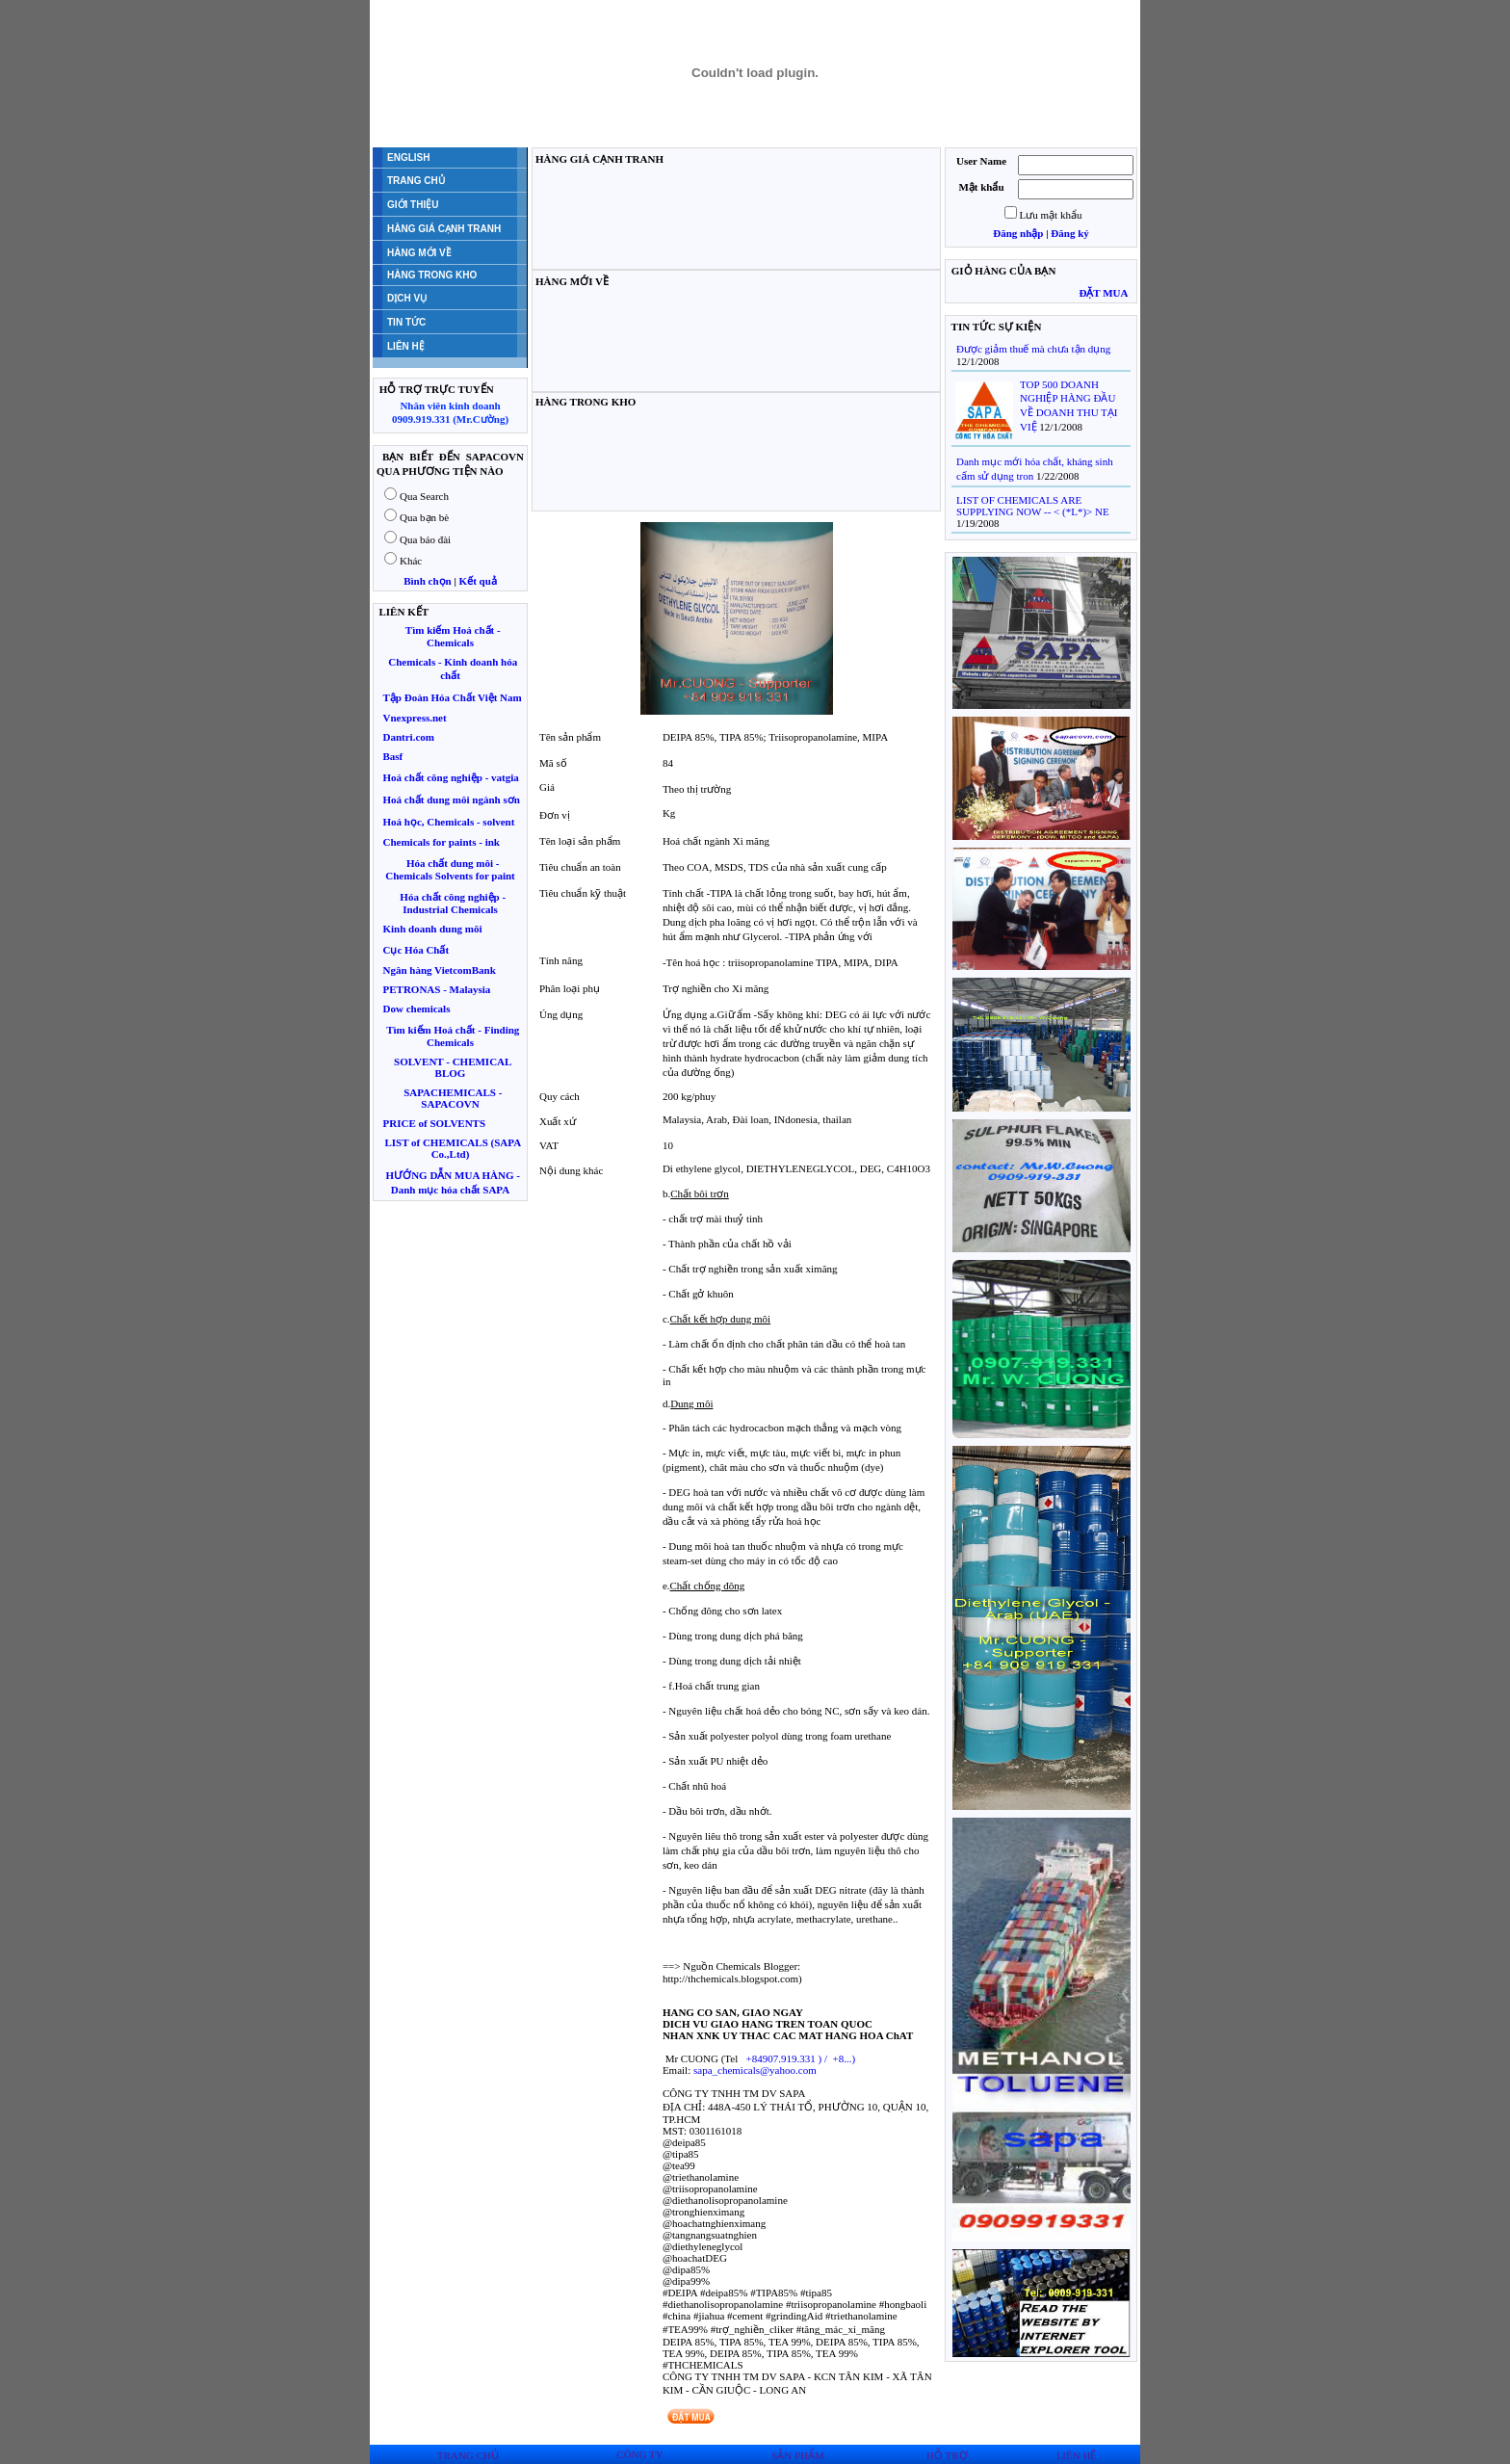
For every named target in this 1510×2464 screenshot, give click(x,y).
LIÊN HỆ (1076, 2445)
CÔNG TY (639, 2444)
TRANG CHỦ (468, 2445)
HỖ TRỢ (947, 2445)
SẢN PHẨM (797, 2445)
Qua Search (424, 496)
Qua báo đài (425, 539)
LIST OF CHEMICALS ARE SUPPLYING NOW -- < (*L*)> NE (1032, 505)
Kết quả (478, 581)
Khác (411, 560)
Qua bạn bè (424, 517)
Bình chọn (428, 581)
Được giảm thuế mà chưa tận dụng (1033, 348)
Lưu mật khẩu (1051, 215)
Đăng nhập (1018, 233)
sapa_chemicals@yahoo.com (755, 2070)
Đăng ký (1069, 233)
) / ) (799, 2058)
